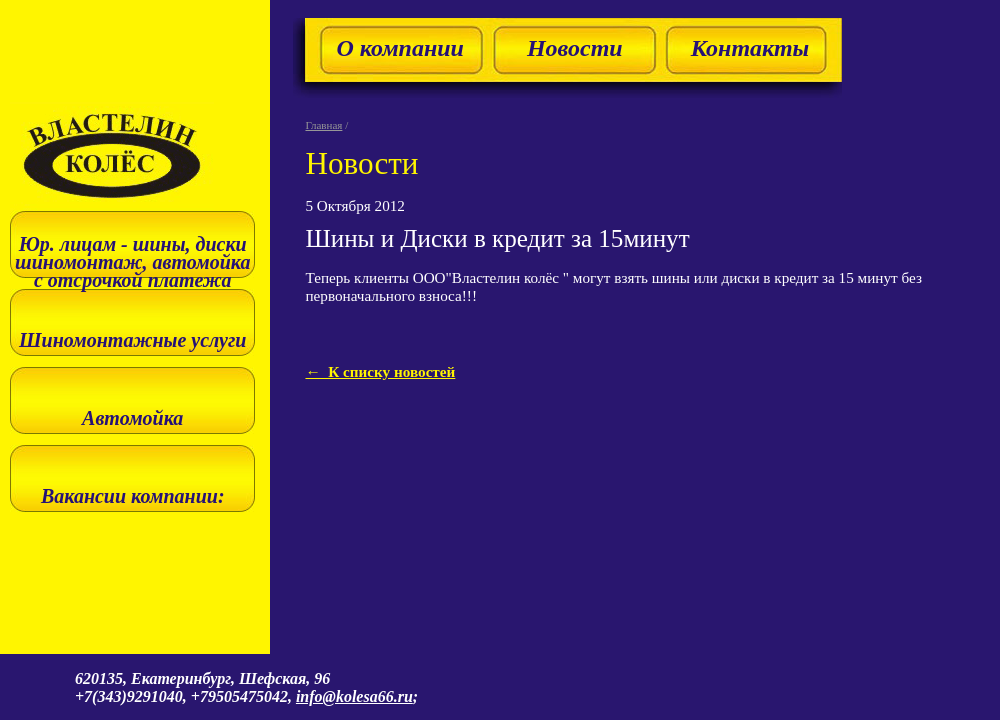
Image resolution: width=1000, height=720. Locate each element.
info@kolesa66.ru (354, 696)
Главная (323, 125)
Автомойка (132, 418)
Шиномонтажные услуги (132, 340)
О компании (399, 48)
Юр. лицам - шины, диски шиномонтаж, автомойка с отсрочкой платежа (132, 262)
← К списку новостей (380, 371)
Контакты (750, 48)
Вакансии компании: (133, 496)
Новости (575, 48)
